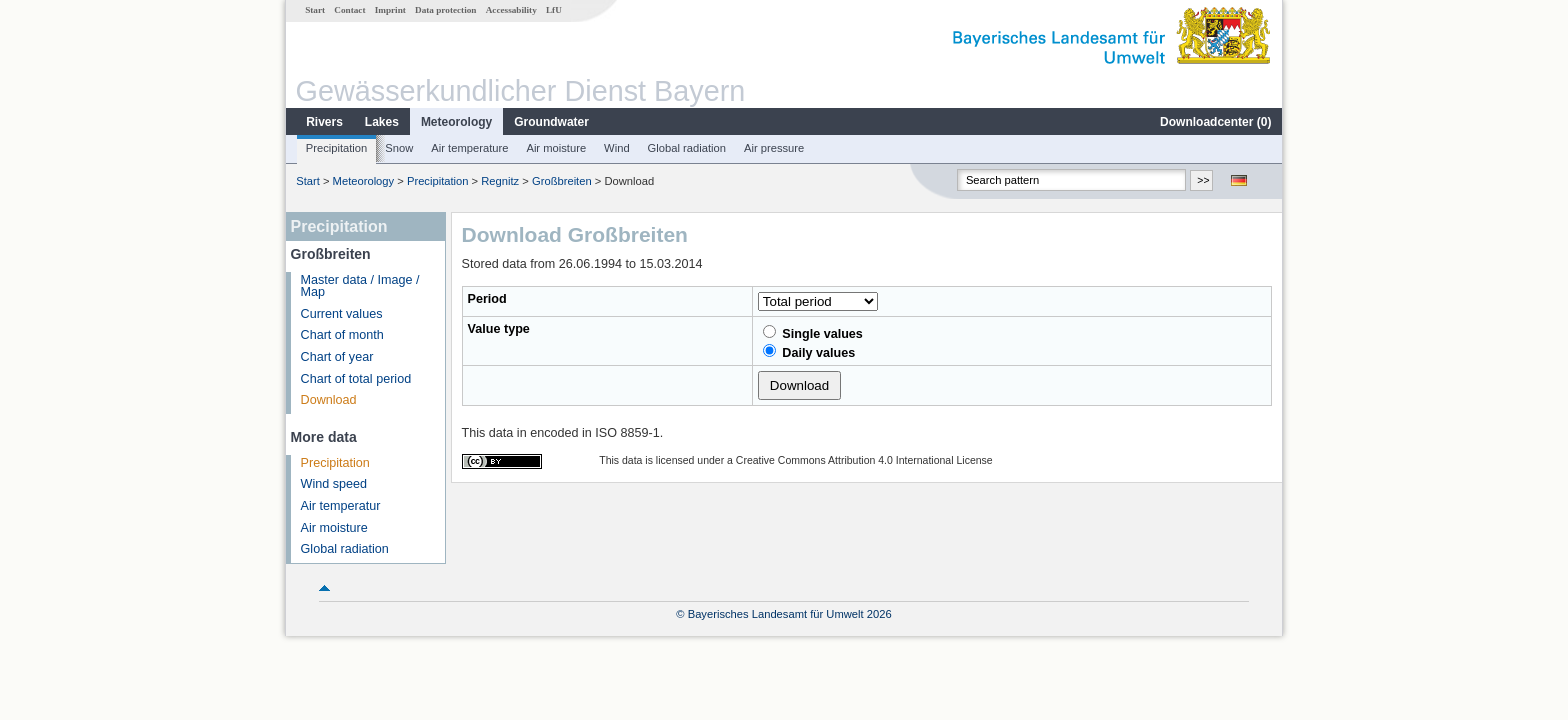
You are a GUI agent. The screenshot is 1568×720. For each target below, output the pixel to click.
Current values (342, 314)
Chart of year (337, 357)
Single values (813, 333)
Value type (499, 329)
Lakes (382, 122)
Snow (399, 148)
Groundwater (551, 122)
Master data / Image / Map (360, 286)
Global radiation (687, 148)
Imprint (390, 10)
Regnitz (500, 181)
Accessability (511, 10)
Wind (617, 148)
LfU (554, 10)
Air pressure (774, 148)
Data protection (445, 10)
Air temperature (469, 148)
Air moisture (556, 148)
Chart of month (342, 335)
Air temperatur (341, 506)
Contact (349, 10)
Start (315, 10)
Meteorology (456, 122)
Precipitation (337, 148)
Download (329, 400)
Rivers (324, 122)
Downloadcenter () (1215, 122)
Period (487, 299)
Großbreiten (562, 181)
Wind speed (334, 484)
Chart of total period (356, 379)
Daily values (809, 352)
